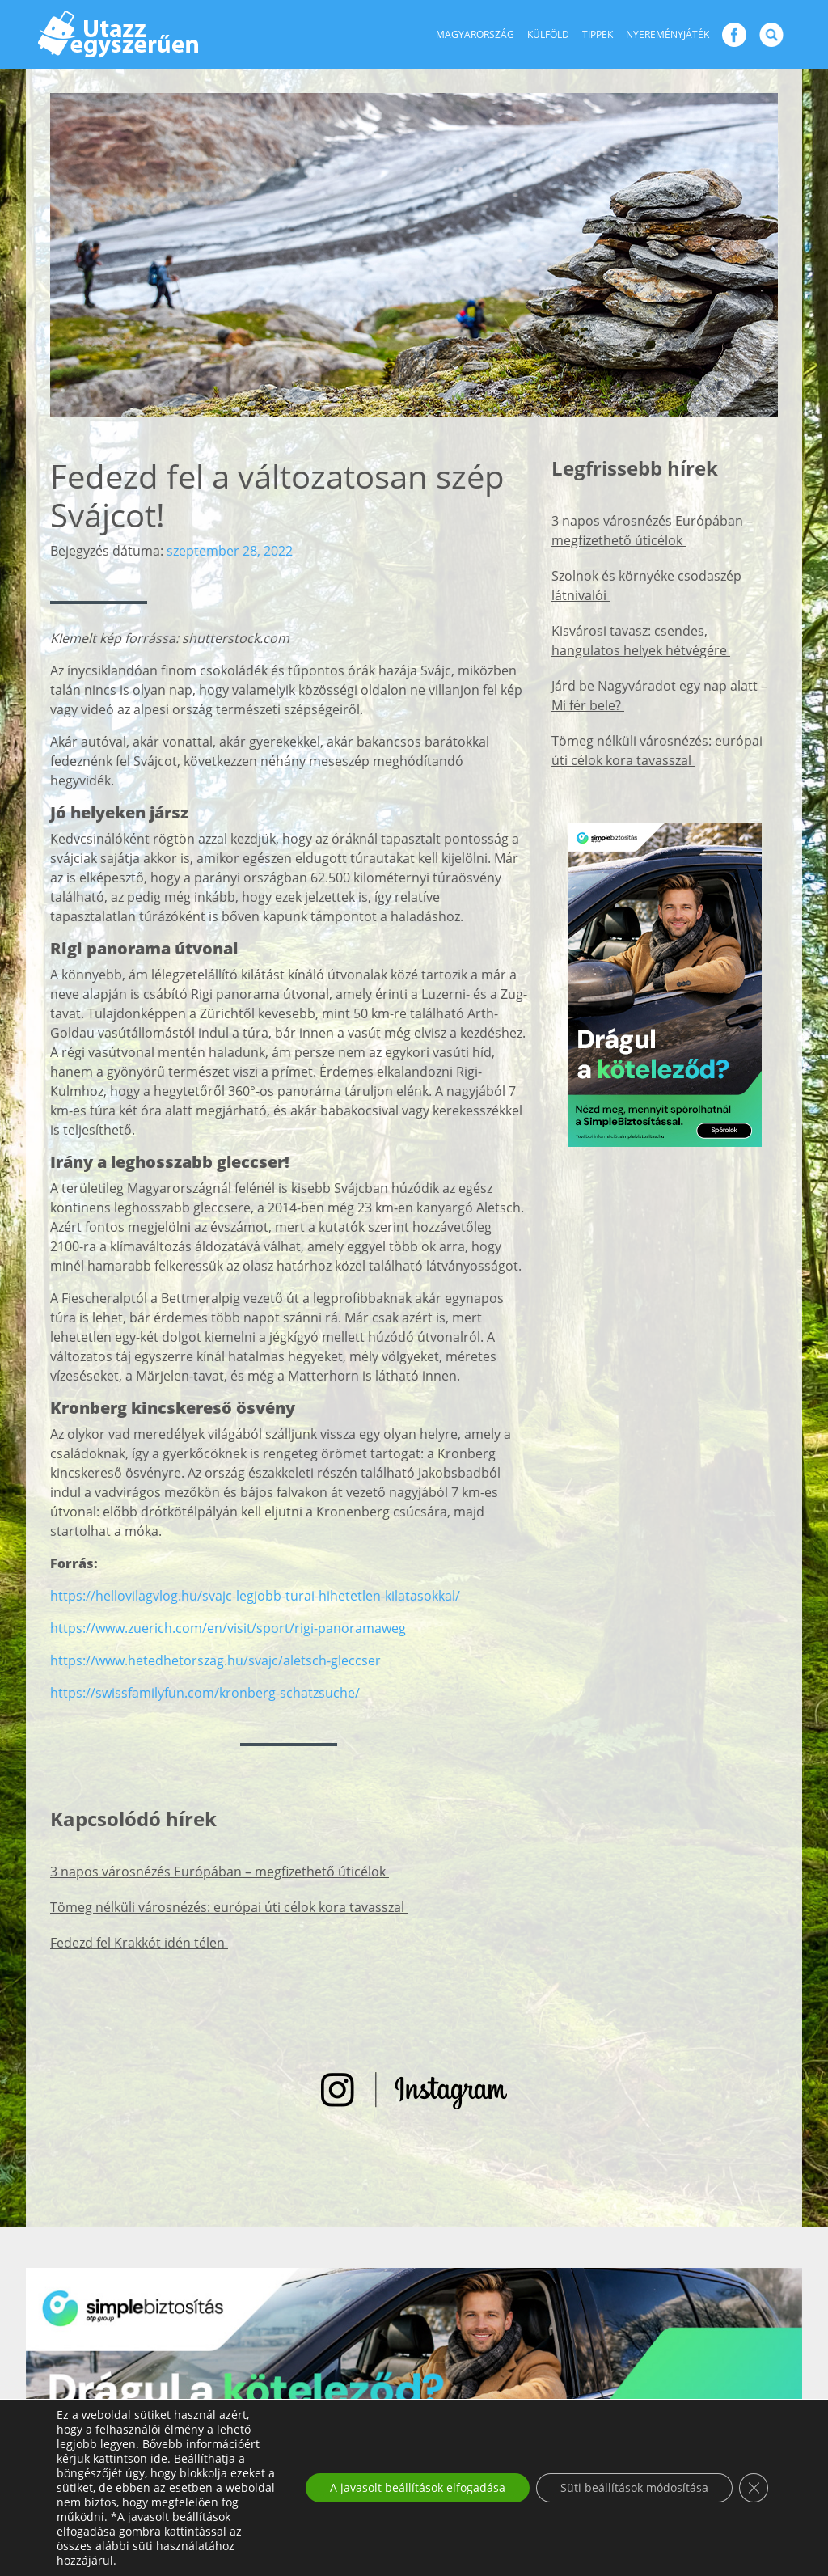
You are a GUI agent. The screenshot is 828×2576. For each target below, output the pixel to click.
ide (158, 2458)
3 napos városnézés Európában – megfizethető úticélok (219, 1871)
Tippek (597, 34)
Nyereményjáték (667, 34)
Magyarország (475, 34)
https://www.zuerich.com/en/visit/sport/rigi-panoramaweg (228, 1628)
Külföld (548, 34)
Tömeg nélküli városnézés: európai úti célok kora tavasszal (229, 1907)
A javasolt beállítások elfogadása (417, 2487)
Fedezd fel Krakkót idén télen (139, 1943)
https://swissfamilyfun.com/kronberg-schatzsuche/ (205, 1693)
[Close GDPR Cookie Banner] (753, 2487)
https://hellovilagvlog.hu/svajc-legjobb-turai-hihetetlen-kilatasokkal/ (255, 1596)
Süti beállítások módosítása (634, 2487)
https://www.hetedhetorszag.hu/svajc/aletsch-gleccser (215, 1660)
